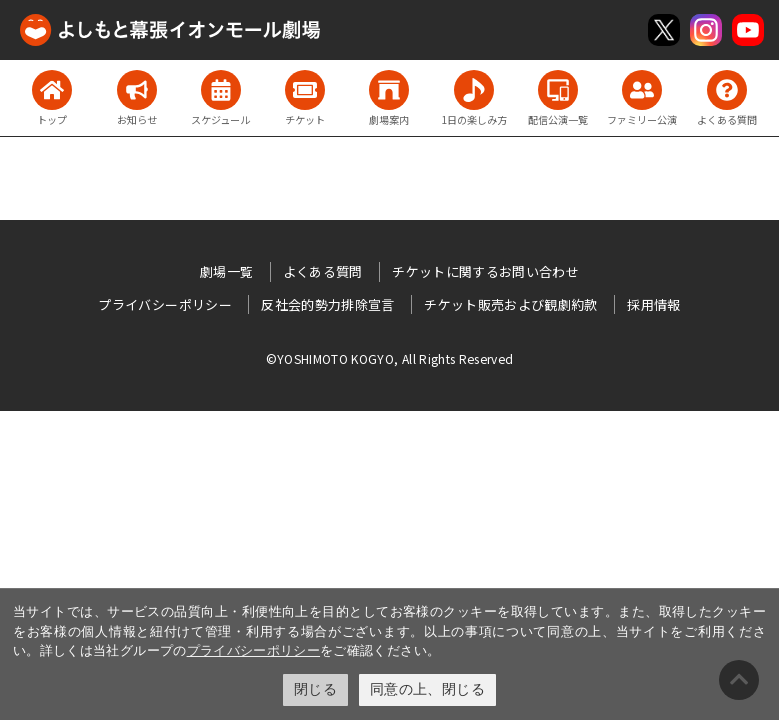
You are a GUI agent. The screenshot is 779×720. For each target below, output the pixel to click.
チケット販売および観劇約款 (511, 304)
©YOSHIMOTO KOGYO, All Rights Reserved (390, 358)
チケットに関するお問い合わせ (485, 271)
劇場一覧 (226, 271)
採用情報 (653, 304)
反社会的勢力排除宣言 (328, 304)
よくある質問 (323, 271)
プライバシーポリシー (254, 650)
